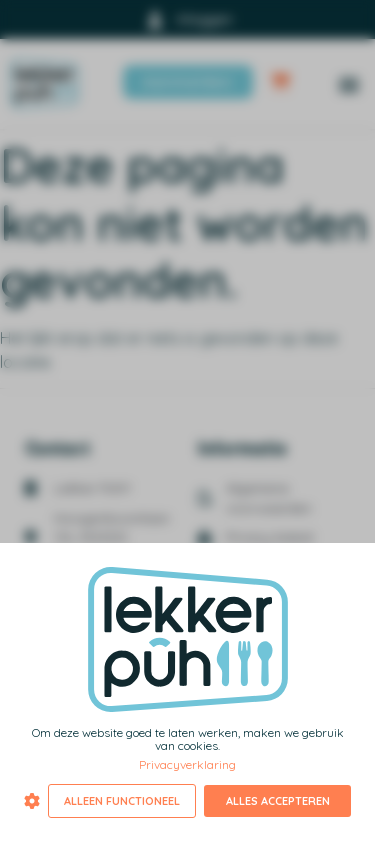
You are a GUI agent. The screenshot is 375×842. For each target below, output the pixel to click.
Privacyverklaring (187, 764)
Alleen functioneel (122, 801)
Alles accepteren (278, 801)
